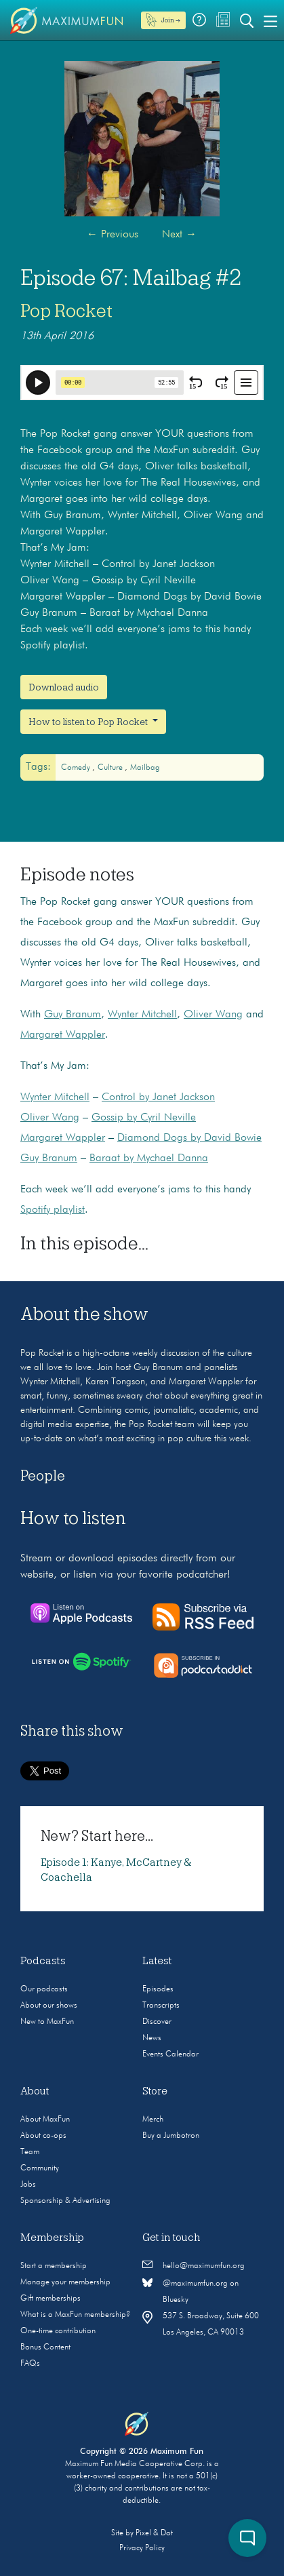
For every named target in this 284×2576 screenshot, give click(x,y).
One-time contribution (58, 2331)
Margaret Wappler (62, 1035)
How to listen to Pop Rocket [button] (89, 721)
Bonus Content (45, 2347)
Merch (152, 2119)
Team (29, 2152)
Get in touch (171, 2237)
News (151, 2038)
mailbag (145, 768)
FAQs (30, 2364)
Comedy (76, 768)
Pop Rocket (66, 310)
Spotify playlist (52, 1210)
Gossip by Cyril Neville (144, 1117)
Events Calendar (170, 2054)
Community (39, 2168)
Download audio (63, 687)
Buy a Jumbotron (170, 2136)
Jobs (28, 2185)
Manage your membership (65, 2282)
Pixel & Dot (154, 2533)
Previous (112, 235)
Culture (111, 768)
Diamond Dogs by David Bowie (189, 1138)
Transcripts (161, 2006)
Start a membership (53, 2266)
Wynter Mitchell (142, 1014)
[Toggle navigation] (270, 20)
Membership (52, 2237)
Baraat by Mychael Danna (148, 1158)
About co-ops (43, 2136)
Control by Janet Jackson (158, 1097)
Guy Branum (72, 1014)
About (34, 2091)
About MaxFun (45, 2119)
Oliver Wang (213, 1014)
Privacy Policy (142, 2548)
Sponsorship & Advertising (65, 2201)
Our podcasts (44, 1989)
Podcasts (43, 1961)
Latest (157, 1961)
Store (154, 2091)
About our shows (48, 2006)
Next (179, 235)
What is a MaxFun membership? (75, 2315)
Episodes (158, 1989)
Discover (156, 2022)
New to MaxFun (47, 2022)
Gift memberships (50, 2299)
